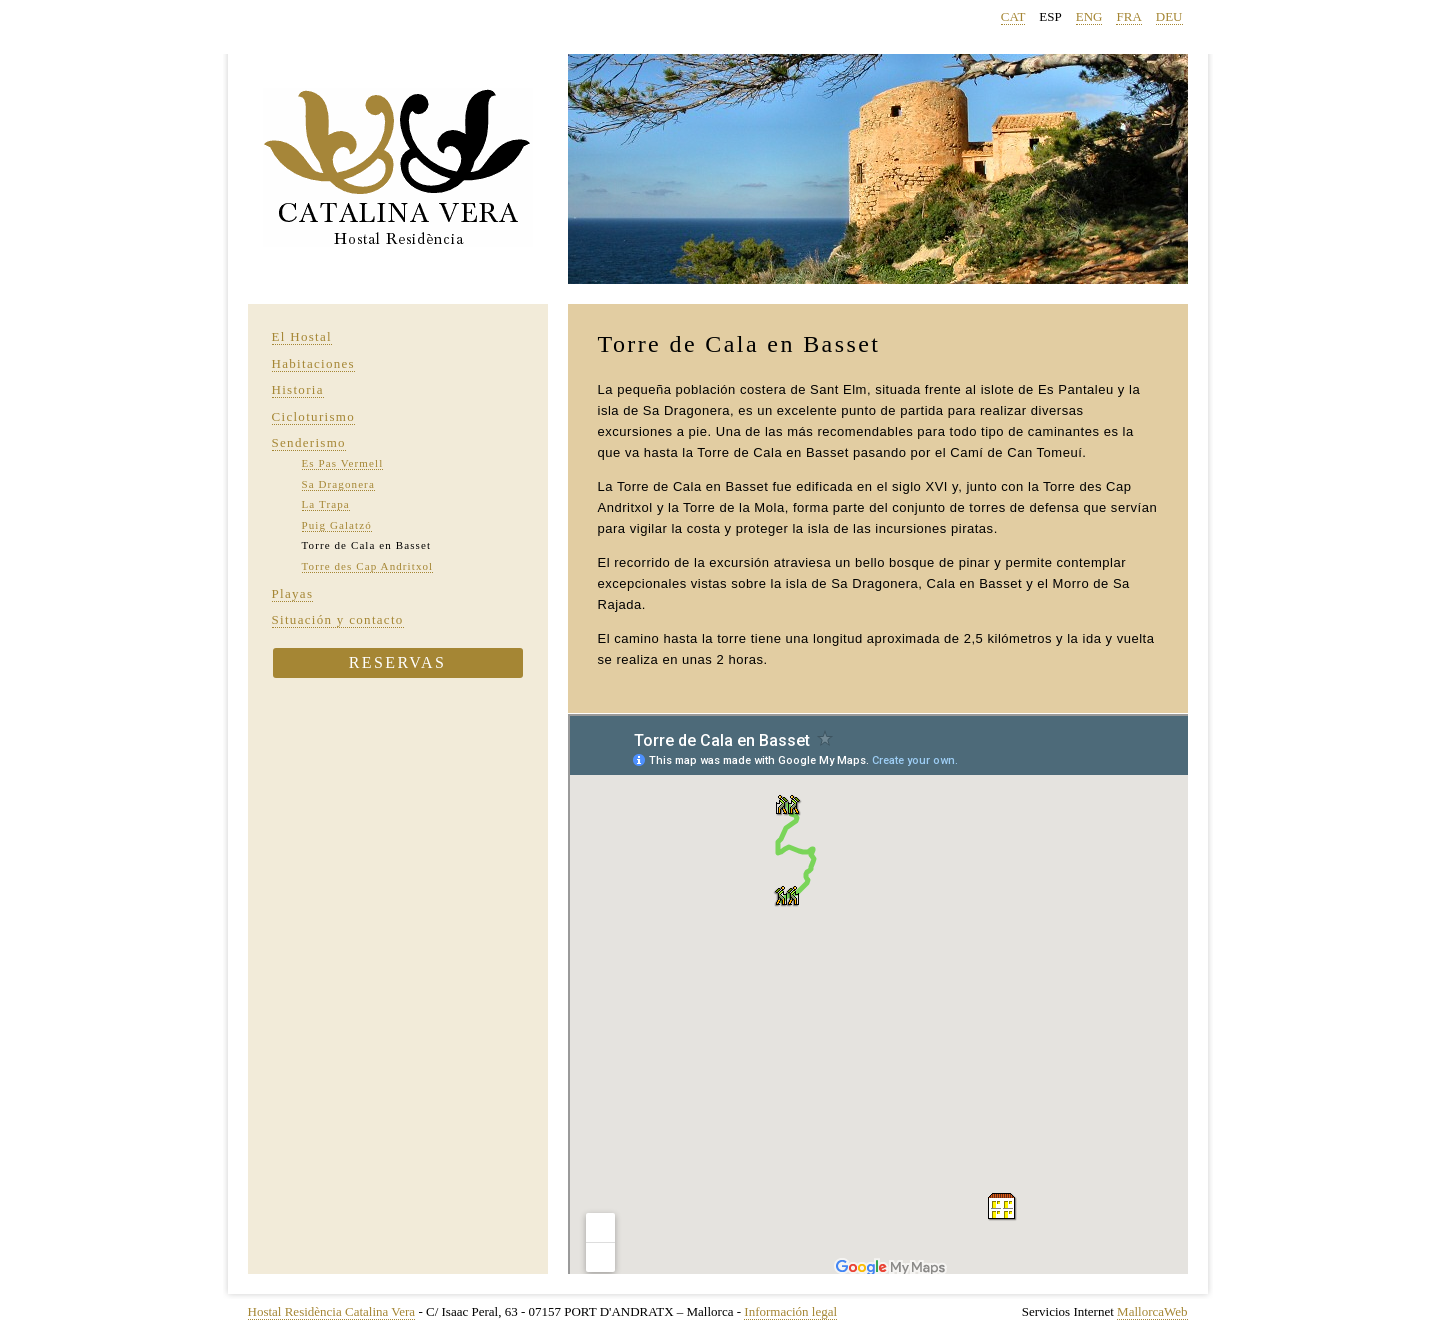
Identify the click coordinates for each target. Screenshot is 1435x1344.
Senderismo (309, 442)
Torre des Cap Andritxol (368, 566)
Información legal (790, 1311)
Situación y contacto (338, 619)
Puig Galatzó (337, 525)
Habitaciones (313, 363)
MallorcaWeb (1152, 1311)
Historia (298, 389)
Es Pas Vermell (343, 463)
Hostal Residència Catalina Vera (332, 1311)
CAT (1013, 16)
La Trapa (326, 504)
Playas (293, 593)
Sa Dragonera (338, 484)
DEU (1169, 16)
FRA (1128, 16)
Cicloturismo (314, 416)
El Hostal (302, 336)
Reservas (398, 662)
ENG (1089, 16)
